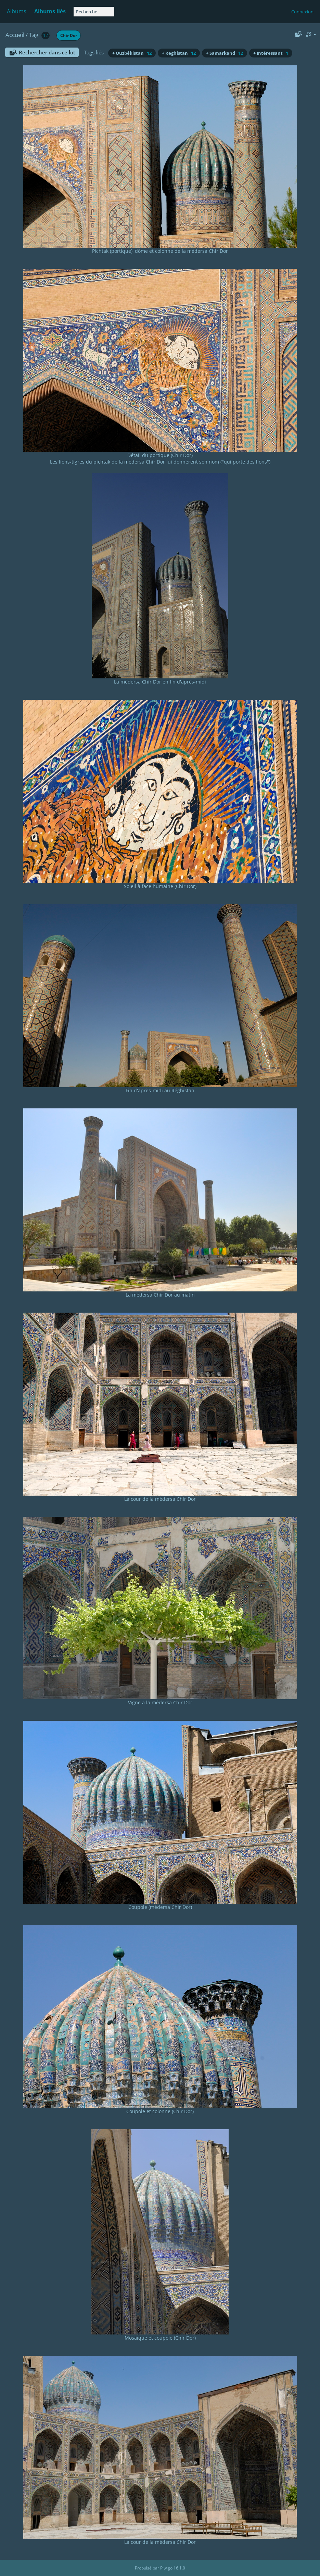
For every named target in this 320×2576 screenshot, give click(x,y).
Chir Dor (68, 35)
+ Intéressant (270, 53)
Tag (33, 35)
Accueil (14, 35)
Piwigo (166, 2568)
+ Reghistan (179, 53)
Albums (16, 11)
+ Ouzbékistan (132, 53)
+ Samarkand (224, 53)
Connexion (302, 12)
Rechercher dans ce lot (47, 52)
